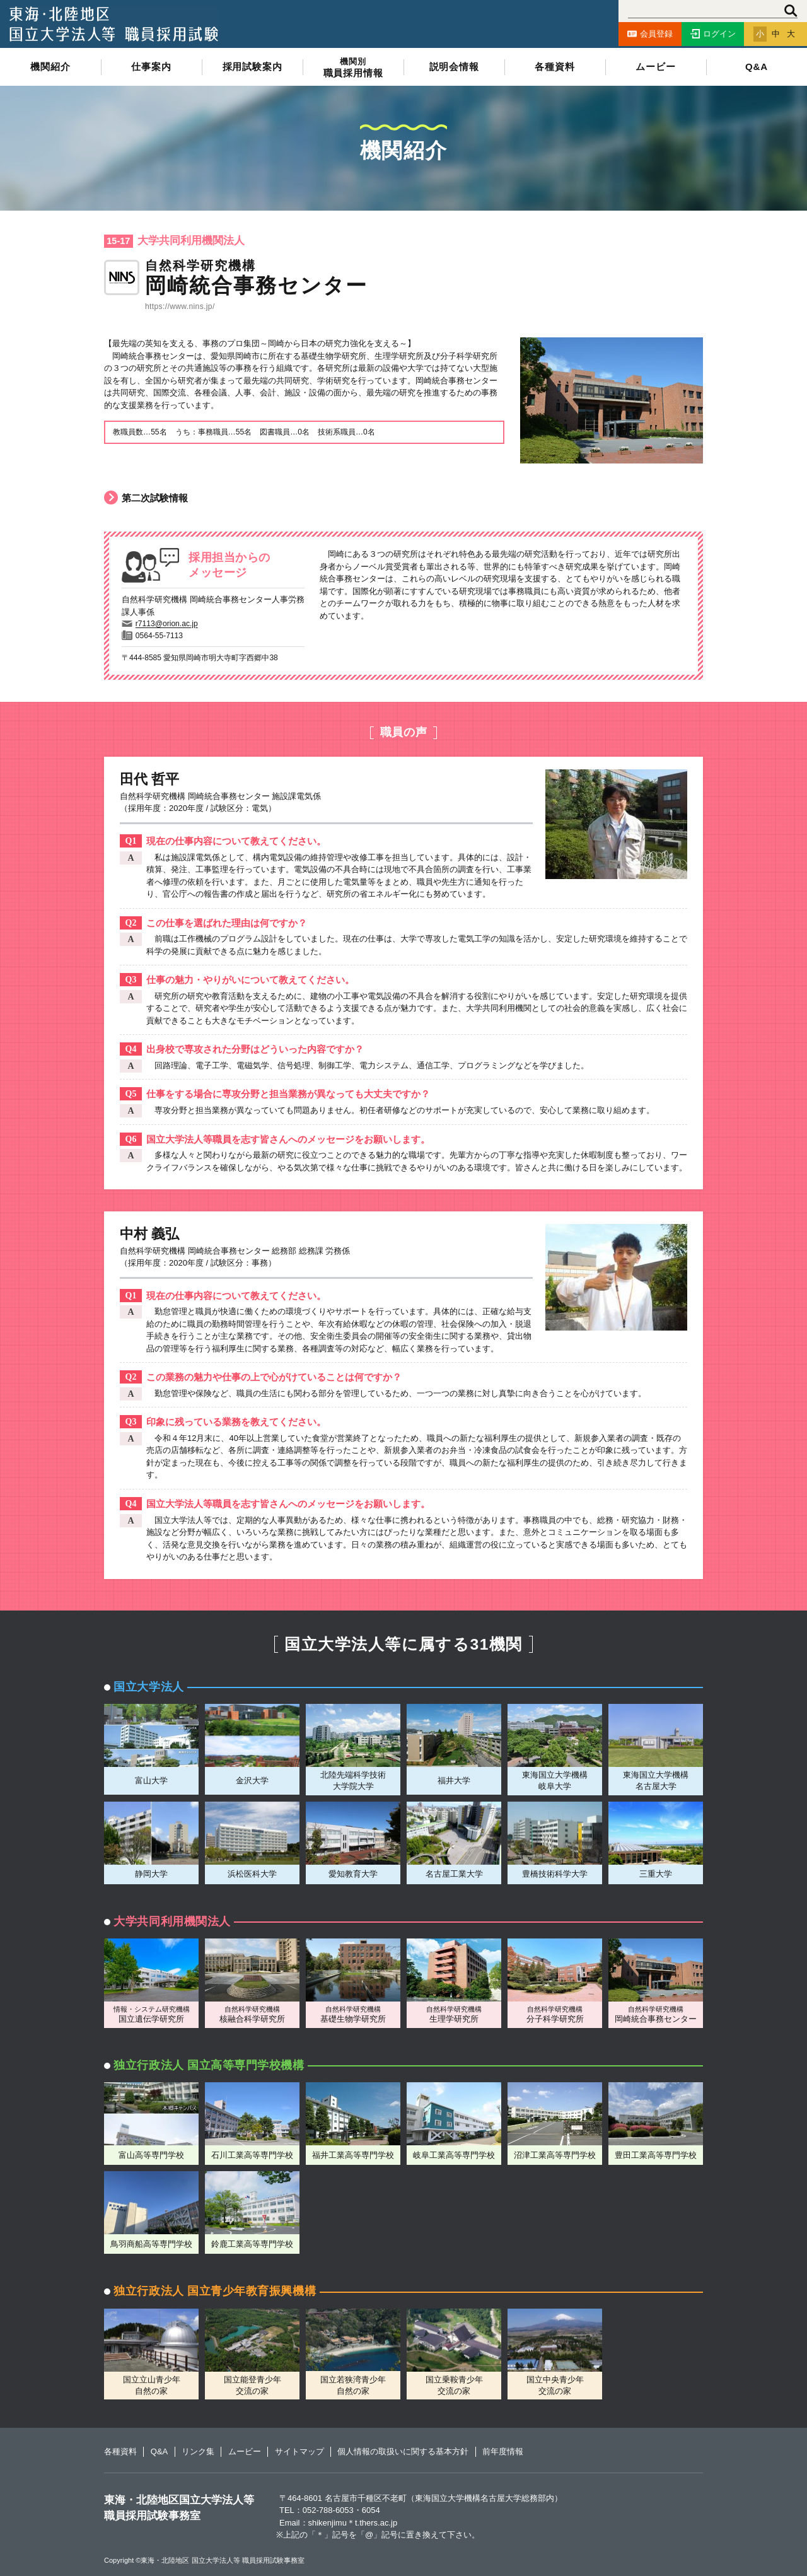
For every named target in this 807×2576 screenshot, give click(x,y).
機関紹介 (50, 66)
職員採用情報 (353, 67)
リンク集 (198, 2451)
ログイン (713, 33)
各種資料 (554, 66)
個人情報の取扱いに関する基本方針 (402, 2451)
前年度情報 (502, 2451)
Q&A (756, 66)
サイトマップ (299, 2451)
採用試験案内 (252, 66)
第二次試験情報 (146, 497)
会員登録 (650, 33)
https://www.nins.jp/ (180, 306)
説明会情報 (454, 66)
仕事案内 (151, 66)
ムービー (655, 66)
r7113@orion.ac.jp (167, 624)
